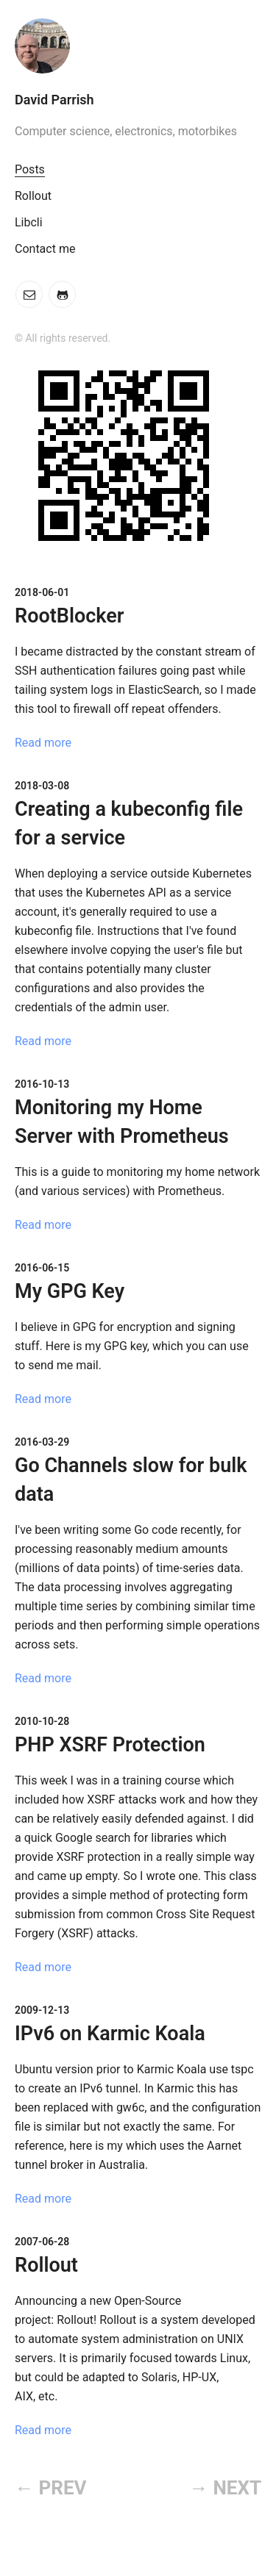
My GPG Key (69, 1291)
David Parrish (54, 99)
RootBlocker (69, 616)
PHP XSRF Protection (110, 1745)
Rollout (33, 196)
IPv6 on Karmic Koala (110, 2033)
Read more (43, 743)
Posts (30, 169)
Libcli (29, 222)
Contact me (45, 249)
